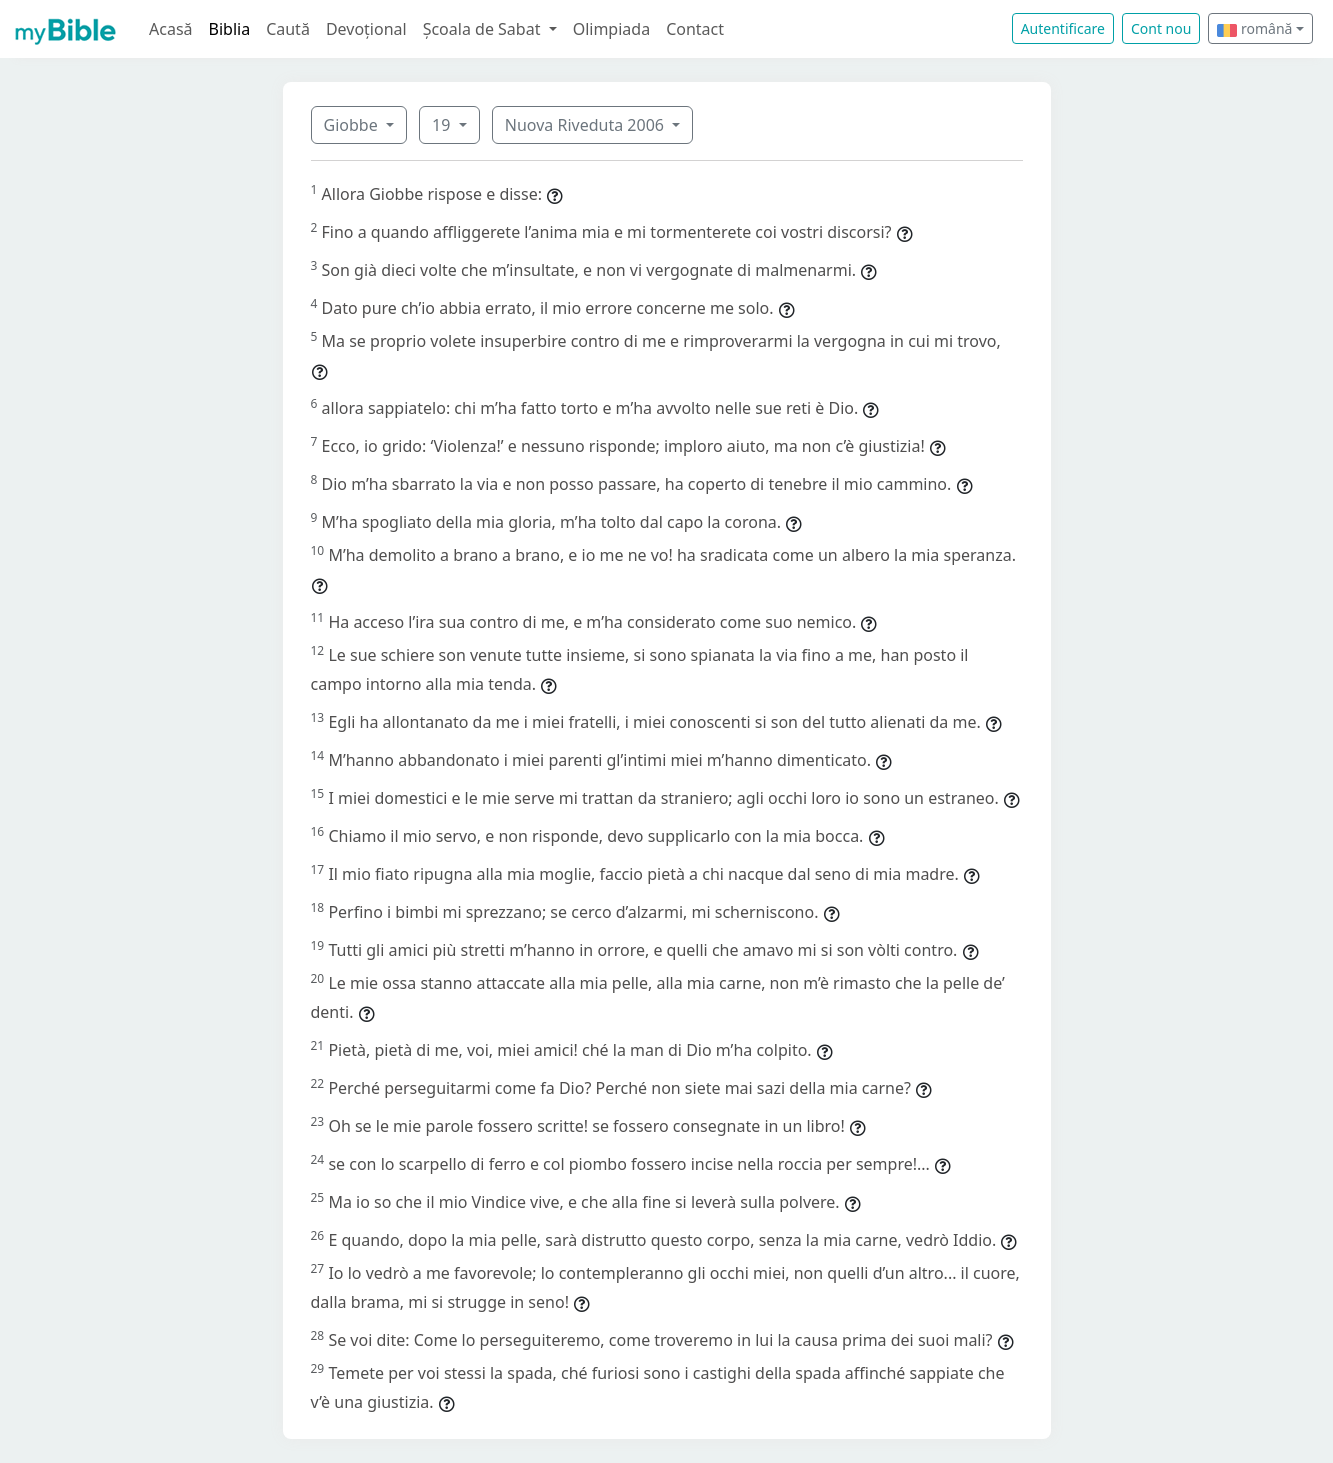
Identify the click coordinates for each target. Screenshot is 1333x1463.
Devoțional (366, 29)
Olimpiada (611, 29)
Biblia (230, 29)
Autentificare (1063, 28)
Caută (288, 29)
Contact (695, 29)
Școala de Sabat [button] (484, 29)
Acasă (171, 29)
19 (443, 125)
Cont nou (1161, 28)
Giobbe (353, 125)
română (1254, 28)
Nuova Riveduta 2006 (586, 125)
